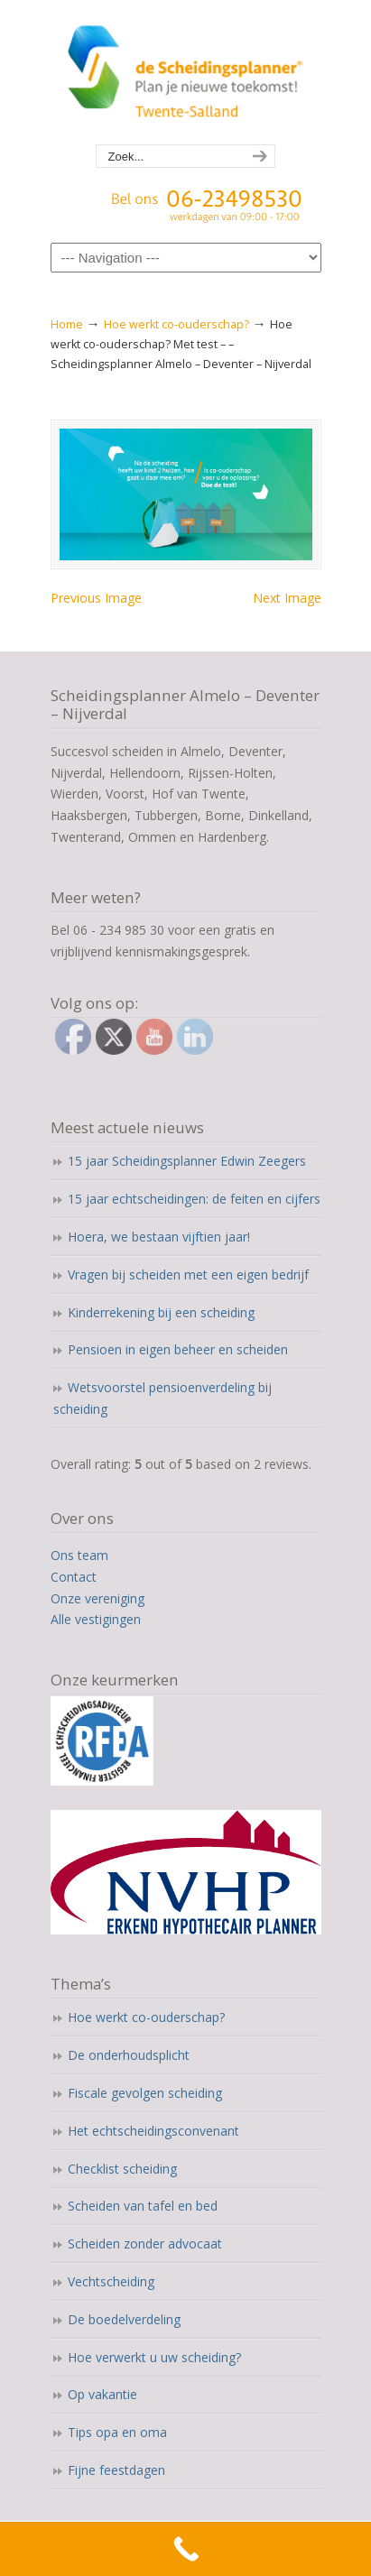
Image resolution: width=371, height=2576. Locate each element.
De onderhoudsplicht (129, 2055)
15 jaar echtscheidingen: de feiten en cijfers (194, 1198)
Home (67, 324)
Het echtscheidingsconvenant (153, 2130)
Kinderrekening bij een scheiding (161, 1312)
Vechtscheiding (111, 2281)
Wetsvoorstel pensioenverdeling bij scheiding (162, 1398)
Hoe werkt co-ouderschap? (176, 324)
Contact (74, 1576)
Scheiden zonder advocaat (145, 2243)
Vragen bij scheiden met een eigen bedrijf (188, 1274)
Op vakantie (102, 2394)
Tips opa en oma (117, 2432)
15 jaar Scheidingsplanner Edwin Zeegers (187, 1160)
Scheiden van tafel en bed (143, 2205)
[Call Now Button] (185, 2549)
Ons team (79, 1555)
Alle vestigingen (96, 1619)
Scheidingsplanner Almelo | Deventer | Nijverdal (186, 73)
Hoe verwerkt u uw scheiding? (154, 2357)
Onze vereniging (97, 1598)
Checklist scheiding (122, 2168)
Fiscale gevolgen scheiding (145, 2092)
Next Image (287, 597)
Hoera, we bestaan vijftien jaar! (159, 1236)
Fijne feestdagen (116, 2470)
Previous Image (96, 597)
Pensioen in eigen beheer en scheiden (178, 1349)
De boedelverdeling (124, 2319)
